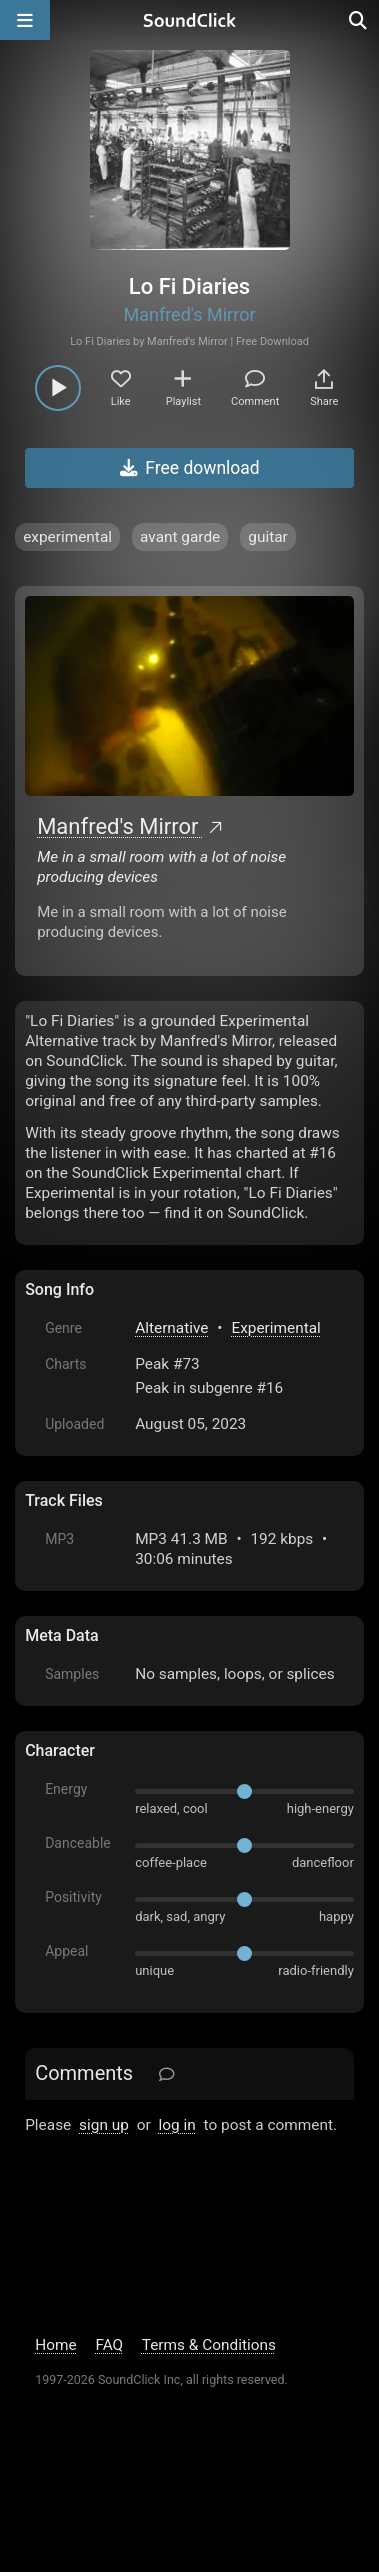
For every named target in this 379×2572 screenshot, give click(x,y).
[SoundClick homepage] (190, 20)
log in (177, 2125)
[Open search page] (359, 20)
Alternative (171, 1328)
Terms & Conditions (209, 2345)
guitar (268, 537)
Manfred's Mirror (189, 314)
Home (55, 2345)
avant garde (180, 537)
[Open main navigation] (25, 20)
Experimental (275, 1328)
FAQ (109, 2345)
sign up (104, 2125)
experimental (67, 537)
